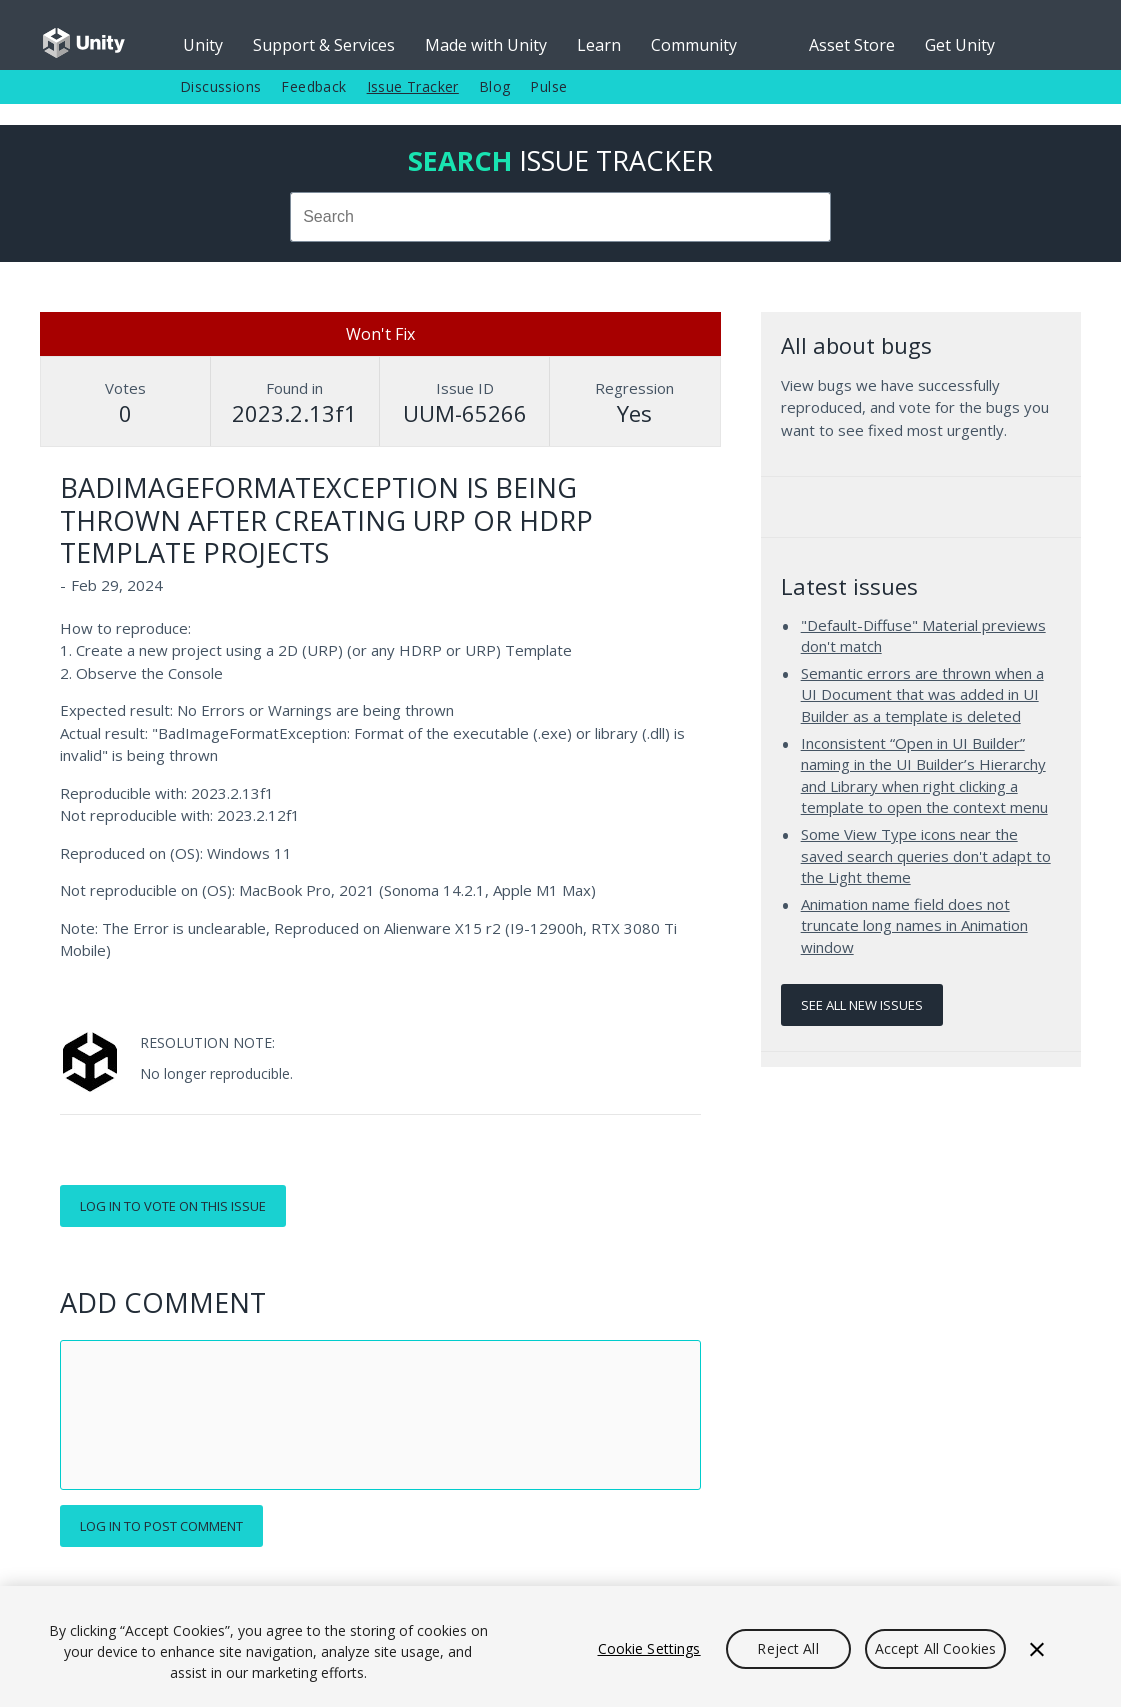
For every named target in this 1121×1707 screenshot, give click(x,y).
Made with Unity (486, 45)
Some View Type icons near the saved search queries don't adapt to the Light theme (926, 855)
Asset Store (852, 45)
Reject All (787, 1648)
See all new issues (862, 1005)
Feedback (313, 86)
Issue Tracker (413, 86)
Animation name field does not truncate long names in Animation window (914, 925)
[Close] (1037, 1649)
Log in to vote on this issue (173, 1206)
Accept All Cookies (936, 1648)
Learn (599, 45)
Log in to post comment (161, 1526)
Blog (495, 86)
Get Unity (960, 45)
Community (694, 45)
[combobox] (560, 217)
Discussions (220, 86)
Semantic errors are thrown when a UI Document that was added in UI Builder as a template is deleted (922, 694)
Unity (203, 45)
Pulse (548, 86)
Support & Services (324, 45)
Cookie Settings (649, 1648)
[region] (560, 1646)
